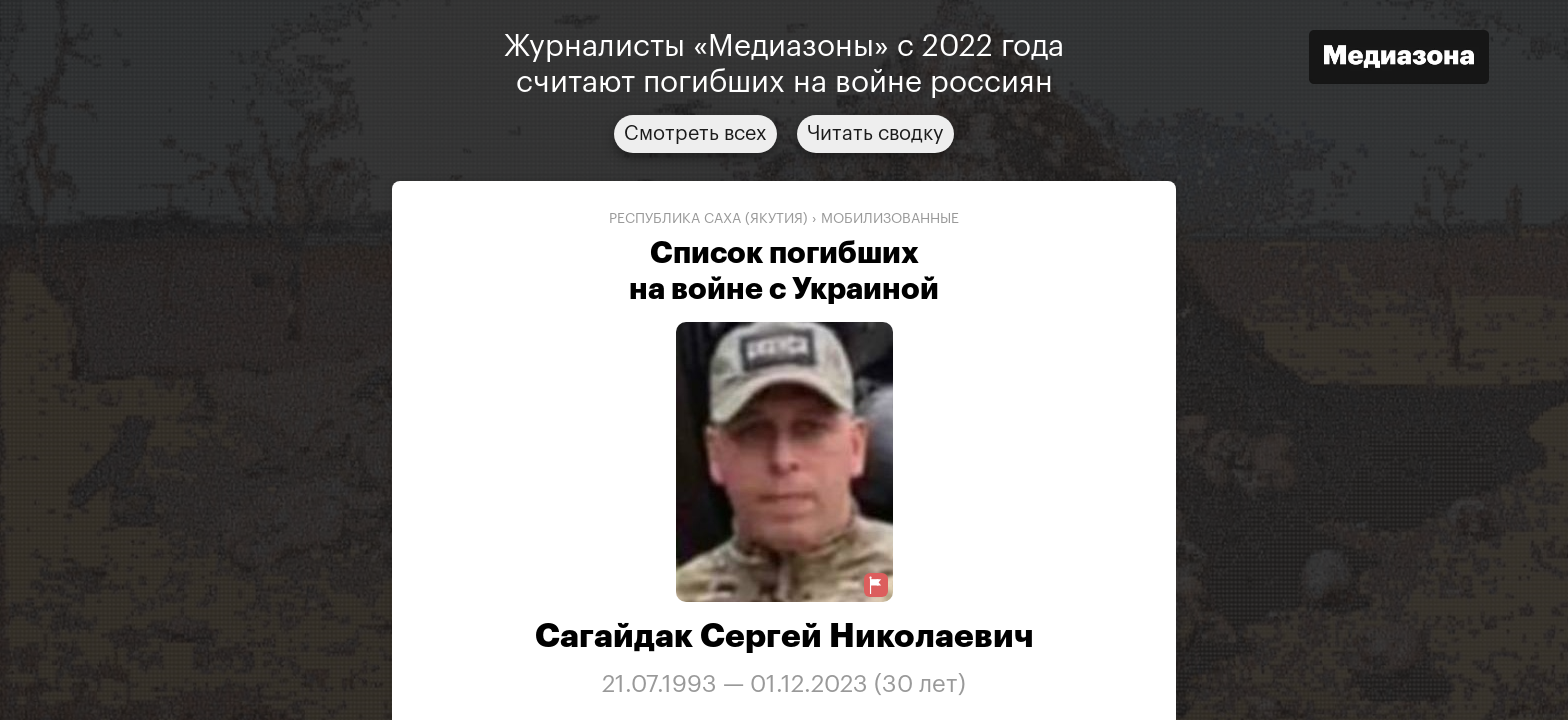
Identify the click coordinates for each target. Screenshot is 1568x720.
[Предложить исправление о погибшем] (876, 585)
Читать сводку (875, 134)
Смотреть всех (695, 134)
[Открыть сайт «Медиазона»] (1399, 59)
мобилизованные (890, 219)
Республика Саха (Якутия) (708, 219)
